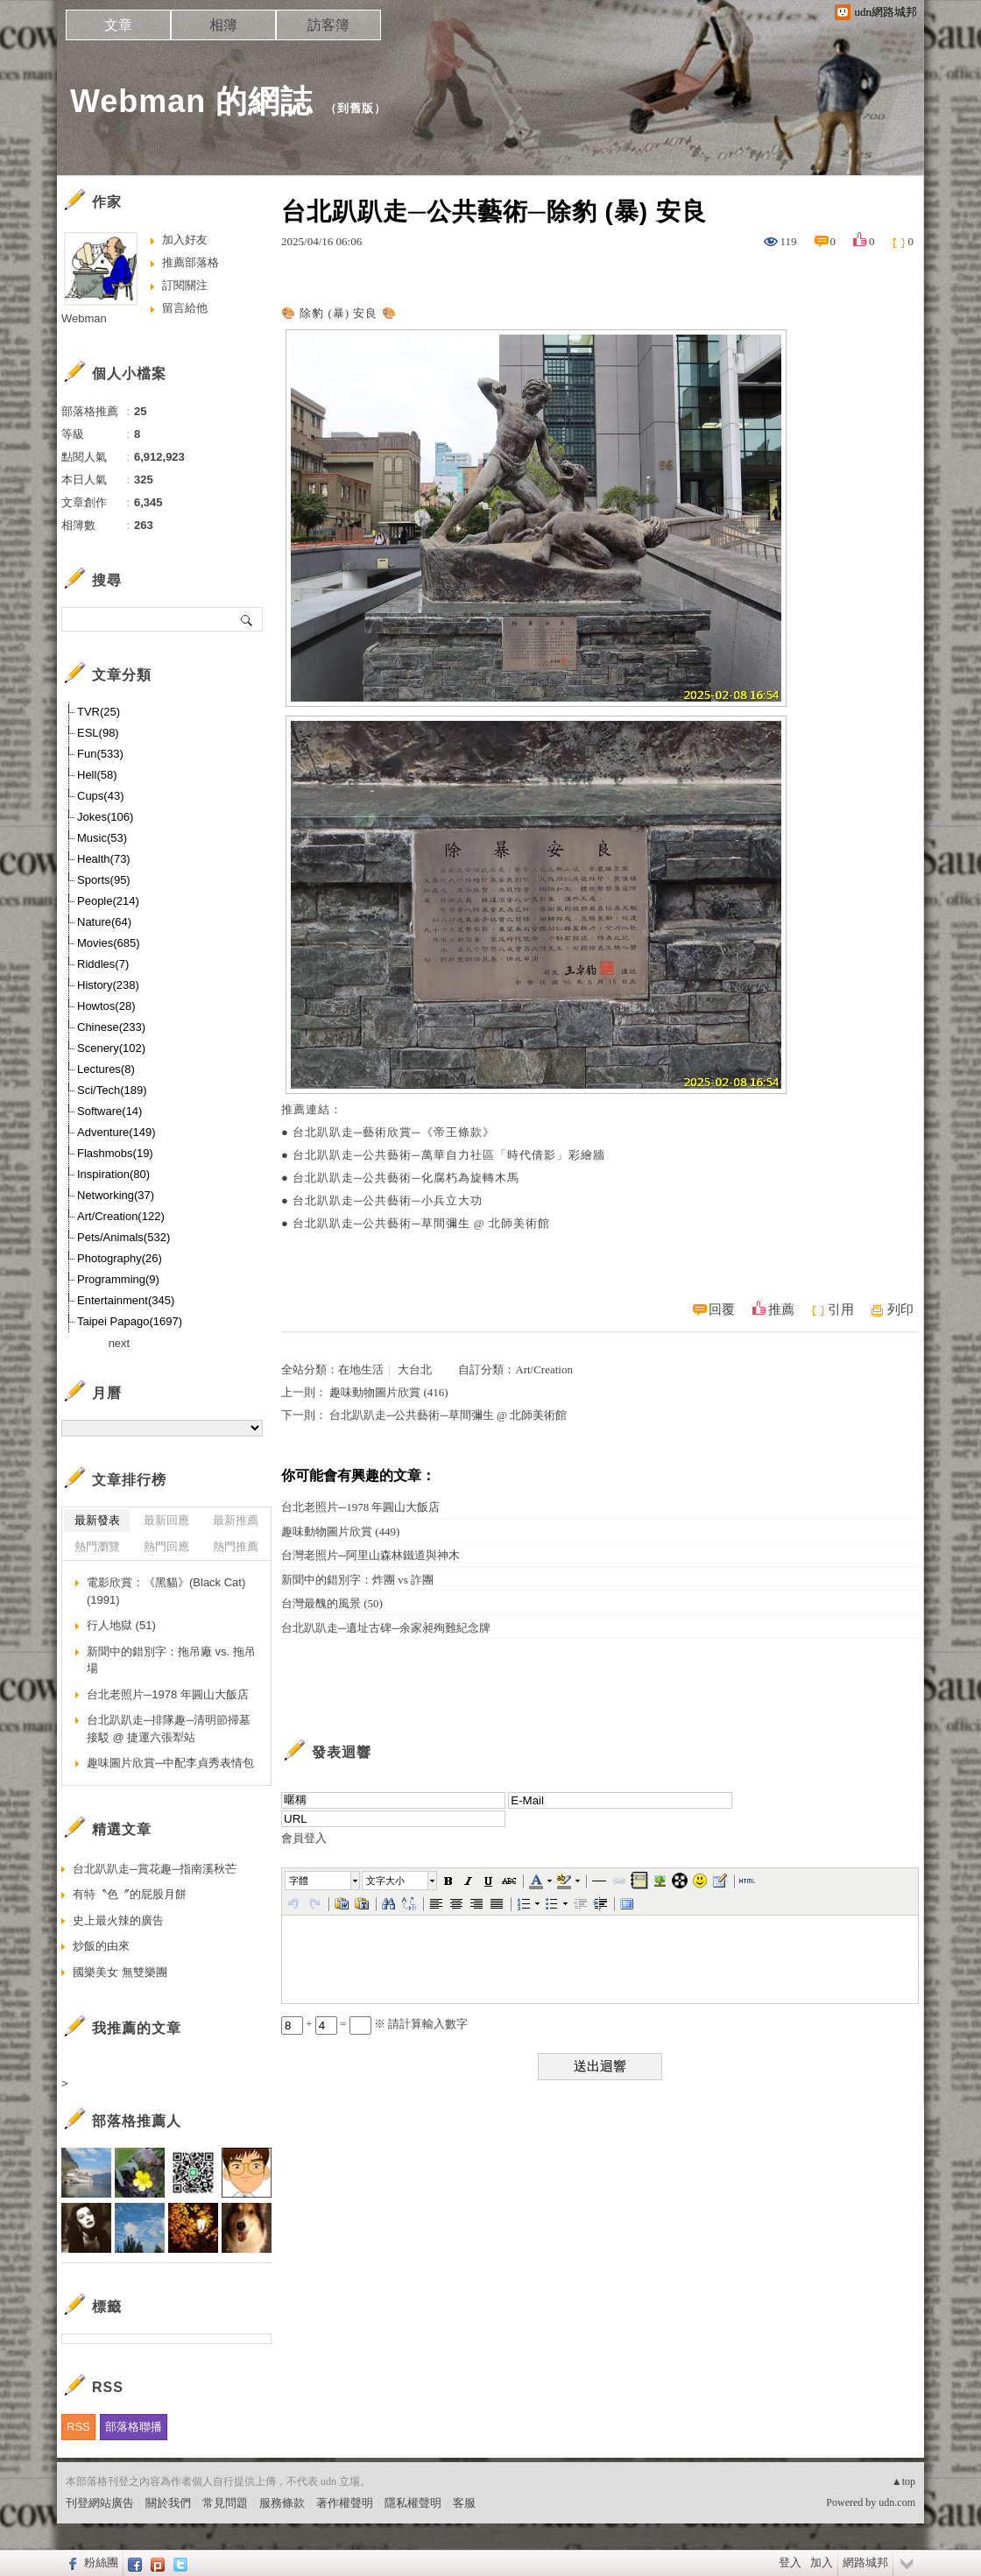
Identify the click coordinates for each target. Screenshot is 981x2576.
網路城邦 (865, 2562)
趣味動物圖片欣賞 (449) (340, 1531)
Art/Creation (544, 1369)
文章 (118, 25)
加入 (821, 2562)
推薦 (781, 1309)
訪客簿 (328, 25)
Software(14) (109, 1111)
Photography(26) (119, 1258)
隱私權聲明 (413, 2502)
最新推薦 (235, 1520)
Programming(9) (118, 1279)
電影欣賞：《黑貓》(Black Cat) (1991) (166, 1591)
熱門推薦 (235, 1546)
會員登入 (304, 1838)
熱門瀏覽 (97, 1546)
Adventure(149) (116, 1132)
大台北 (415, 1369)
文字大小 (385, 1880)
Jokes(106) (105, 816)
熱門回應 (166, 1546)
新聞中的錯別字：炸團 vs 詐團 (357, 1579)
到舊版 (355, 108)
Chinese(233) (111, 1027)
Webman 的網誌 (191, 101)
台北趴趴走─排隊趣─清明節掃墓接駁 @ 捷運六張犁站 (169, 1728)
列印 (900, 1309)
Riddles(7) (103, 963)
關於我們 (168, 2502)
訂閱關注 (185, 285)
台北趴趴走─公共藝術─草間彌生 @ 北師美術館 (421, 1223)
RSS (78, 2426)
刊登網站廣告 (100, 2502)
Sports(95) (104, 879)
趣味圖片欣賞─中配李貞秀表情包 (170, 1762)
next (120, 1343)
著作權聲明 (344, 2502)
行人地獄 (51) (121, 1625)
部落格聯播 (133, 2426)
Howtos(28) (106, 1006)
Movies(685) (108, 942)
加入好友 (185, 239)
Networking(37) (115, 1195)
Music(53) (102, 837)
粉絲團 (101, 2562)
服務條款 (282, 2502)
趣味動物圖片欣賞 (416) (388, 1392)
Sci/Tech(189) (111, 1090)
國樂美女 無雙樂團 (120, 1972)
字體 (298, 1880)
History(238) (108, 985)
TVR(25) (98, 711)
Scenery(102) (111, 1048)
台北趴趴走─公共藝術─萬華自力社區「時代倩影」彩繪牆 (448, 1154)
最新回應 (166, 1520)
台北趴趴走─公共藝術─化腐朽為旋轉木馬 (406, 1177)
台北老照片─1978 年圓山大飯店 (360, 1507)
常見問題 (225, 2502)
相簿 (223, 25)
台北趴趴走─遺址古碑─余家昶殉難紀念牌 (385, 1627)
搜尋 (247, 619)
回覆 (722, 1309)
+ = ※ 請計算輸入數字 (374, 2023)
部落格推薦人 (136, 2121)
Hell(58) (97, 774)
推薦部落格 (190, 262)
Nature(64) (104, 921)
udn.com (897, 2502)
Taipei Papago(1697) (129, 1321)
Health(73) (104, 858)
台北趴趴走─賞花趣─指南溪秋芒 (154, 1868)
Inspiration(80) (113, 1174)
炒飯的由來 (101, 1945)
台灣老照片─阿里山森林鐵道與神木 (370, 1555)
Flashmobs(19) (115, 1153)
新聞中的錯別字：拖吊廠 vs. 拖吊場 (171, 1660)
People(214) (108, 900)
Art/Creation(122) (121, 1216)
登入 (790, 2562)
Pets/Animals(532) (123, 1237)
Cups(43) (100, 795)
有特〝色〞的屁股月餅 (130, 1894)
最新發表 (97, 1520)
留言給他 (185, 307)
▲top (903, 2481)
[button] (323, 1880)
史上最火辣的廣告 (118, 1920)
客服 (464, 2502)
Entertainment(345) (125, 1300)
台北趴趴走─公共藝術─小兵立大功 (387, 1200)
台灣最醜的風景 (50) (332, 1603)
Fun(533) (100, 753)
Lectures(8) (106, 1069)
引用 (841, 1309)
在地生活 (361, 1369)
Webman (84, 318)
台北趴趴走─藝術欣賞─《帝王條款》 (393, 1132)
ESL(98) (98, 732)
